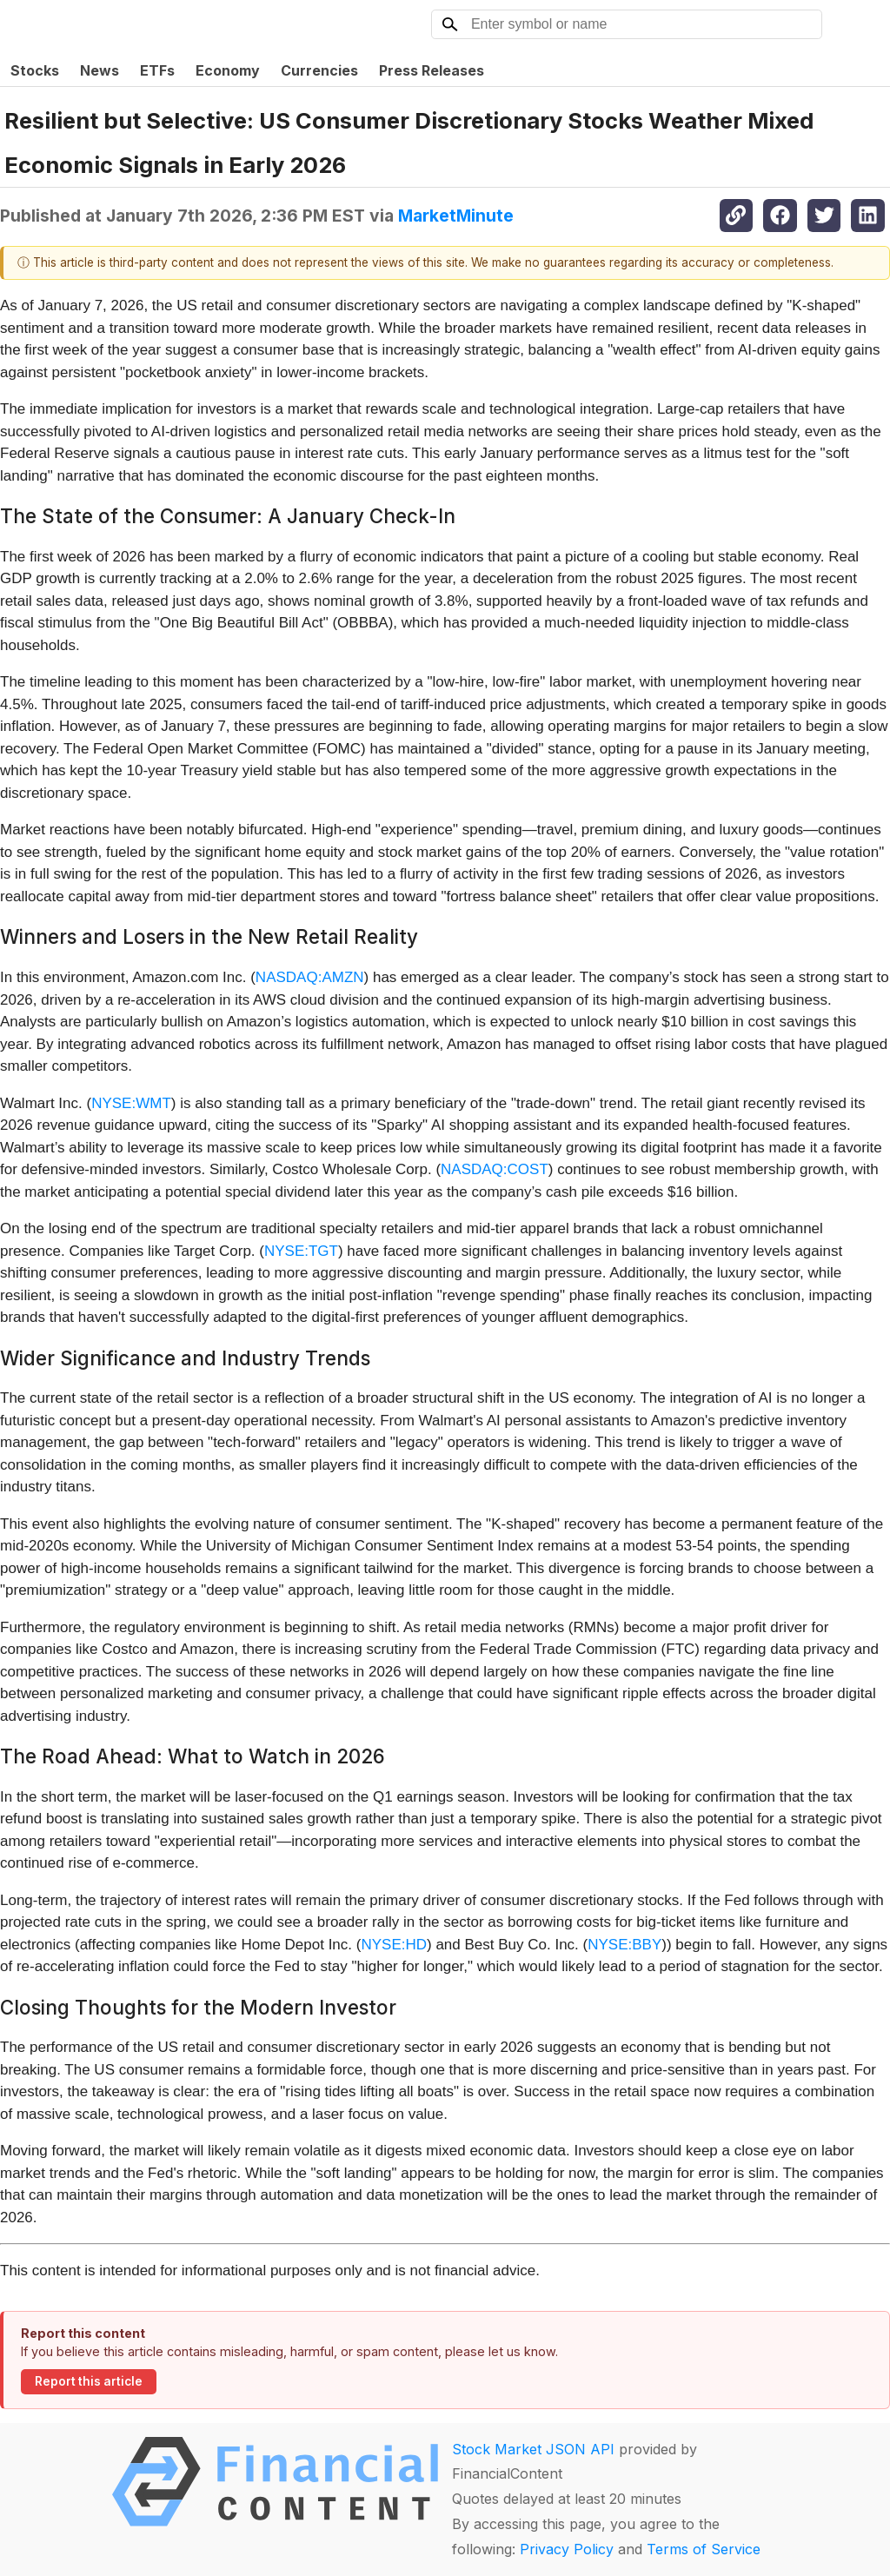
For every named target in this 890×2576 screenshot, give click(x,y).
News (99, 70)
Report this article (89, 2381)
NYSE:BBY (624, 1944)
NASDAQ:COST (494, 1169)
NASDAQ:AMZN (310, 977)
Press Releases (431, 70)
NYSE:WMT (131, 1103)
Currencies (319, 70)
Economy (228, 70)
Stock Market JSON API (533, 2449)
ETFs (157, 70)
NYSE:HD (394, 1944)
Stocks (34, 70)
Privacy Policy (567, 2549)
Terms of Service (703, 2549)
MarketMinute (456, 215)
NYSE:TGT (301, 1251)
